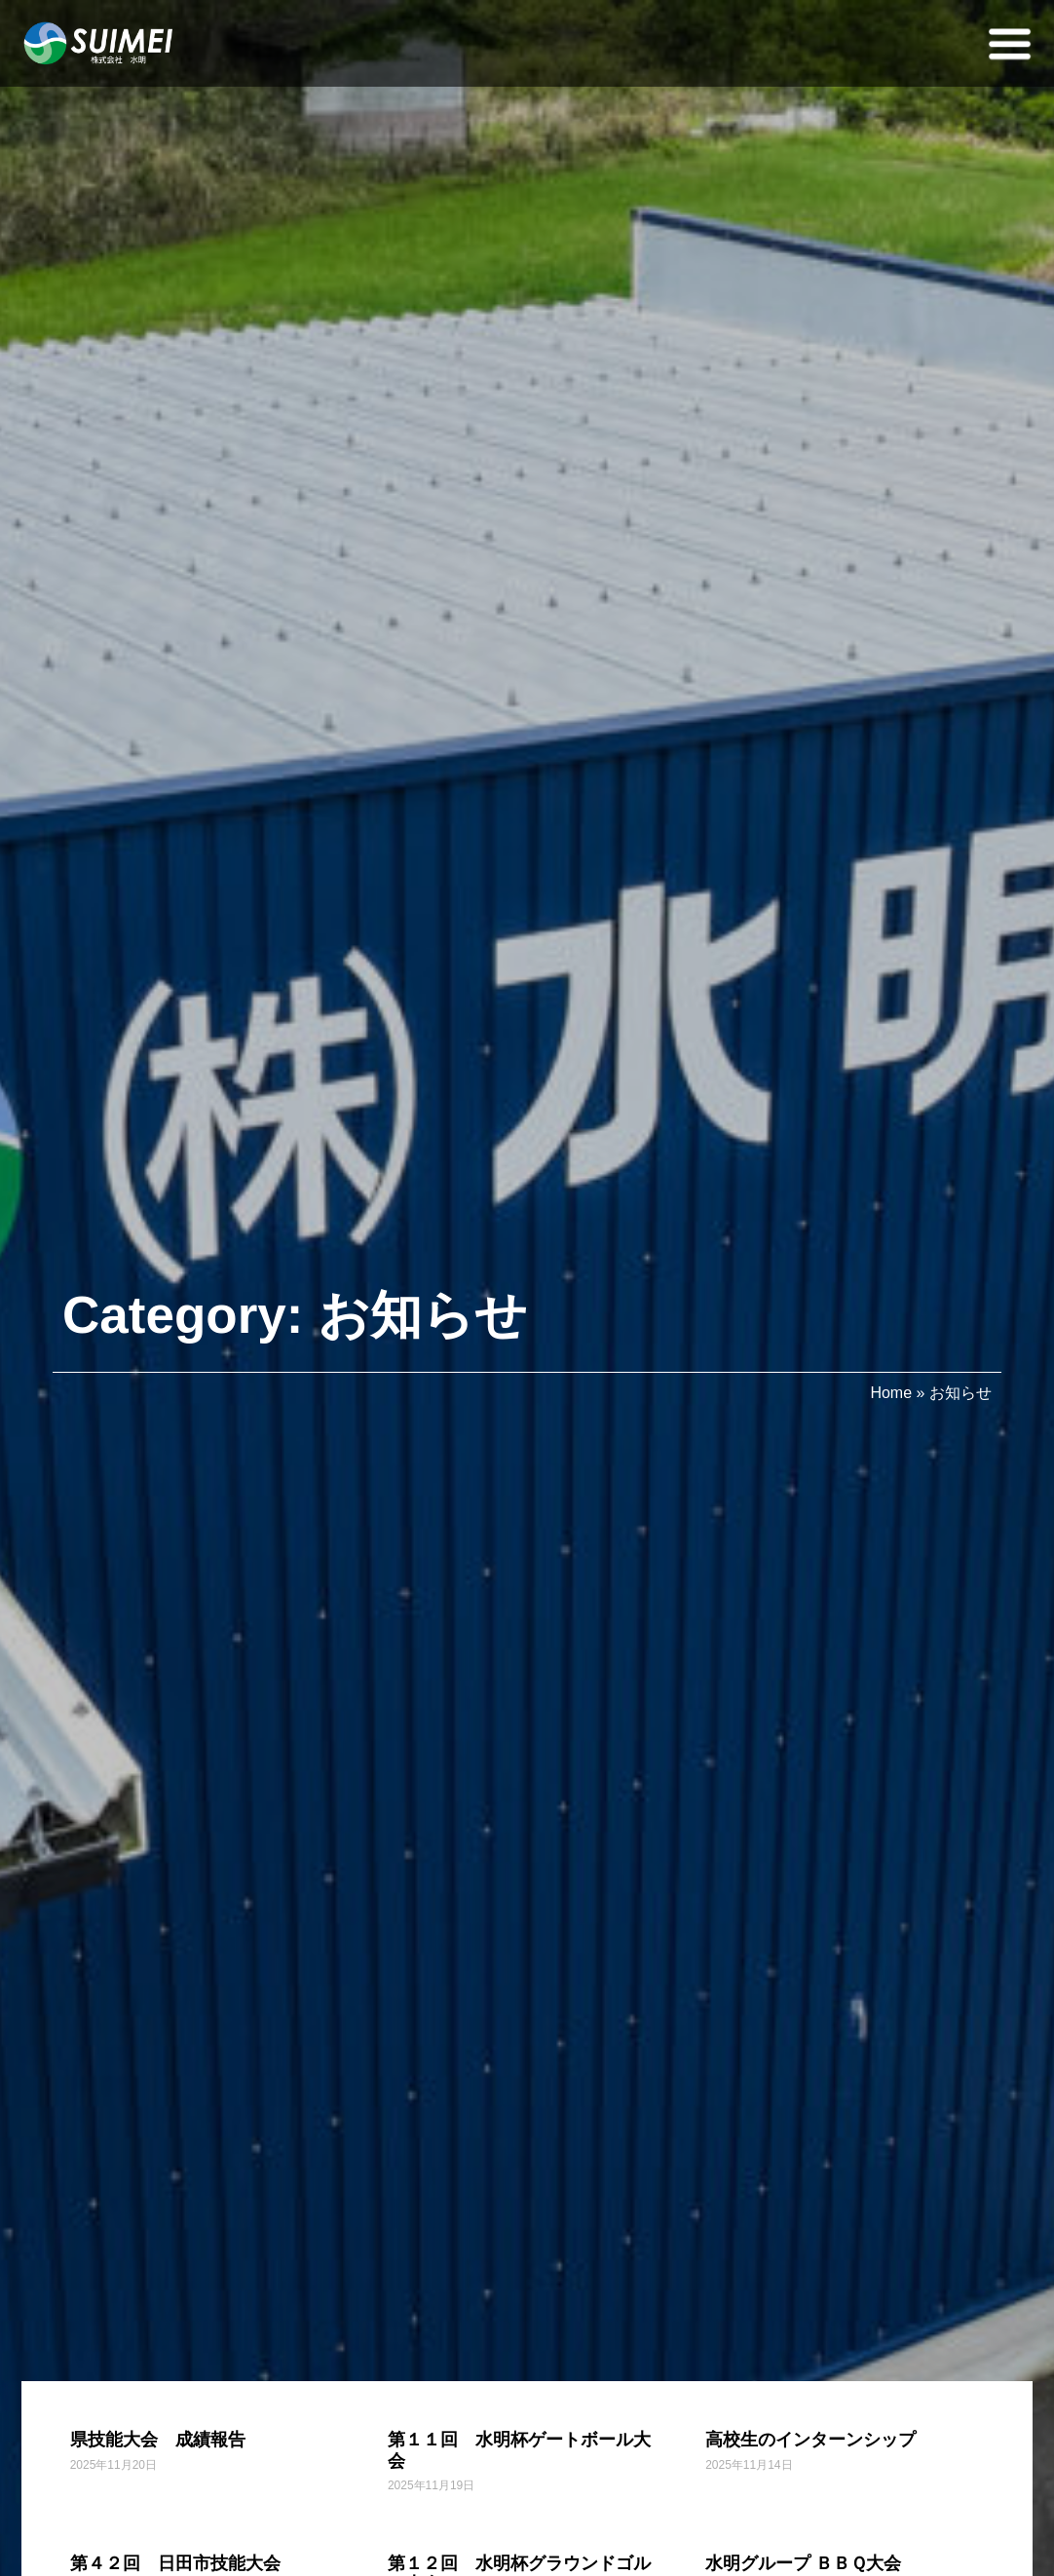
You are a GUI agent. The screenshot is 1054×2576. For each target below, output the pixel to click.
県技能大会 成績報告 (157, 2439)
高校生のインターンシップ (810, 2439)
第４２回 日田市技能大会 (175, 2563)
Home (891, 1392)
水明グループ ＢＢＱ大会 (803, 2563)
